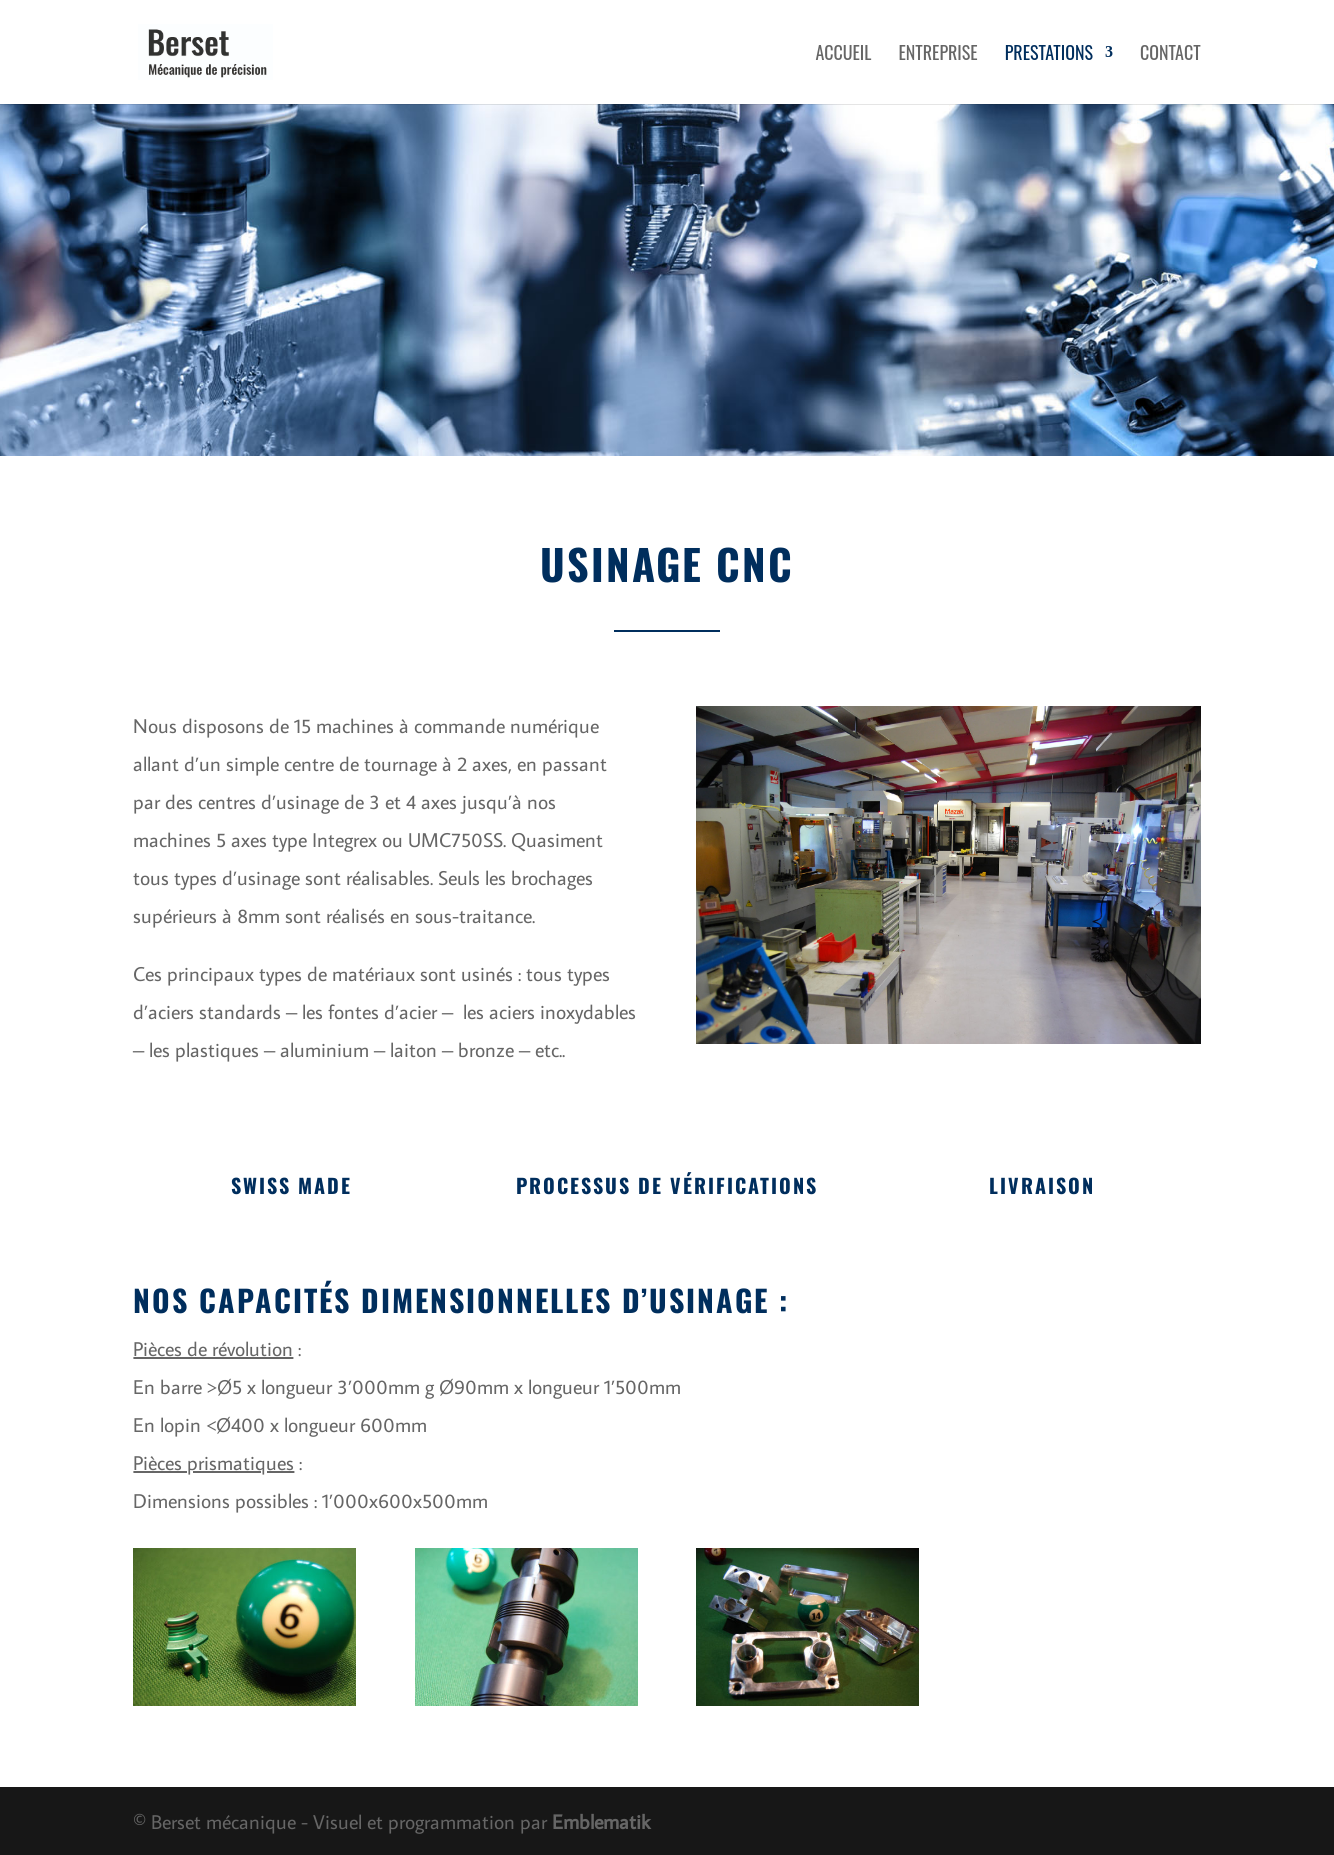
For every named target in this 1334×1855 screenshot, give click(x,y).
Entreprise (937, 55)
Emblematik (601, 1821)
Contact (1170, 55)
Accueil (843, 55)
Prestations (1049, 55)
